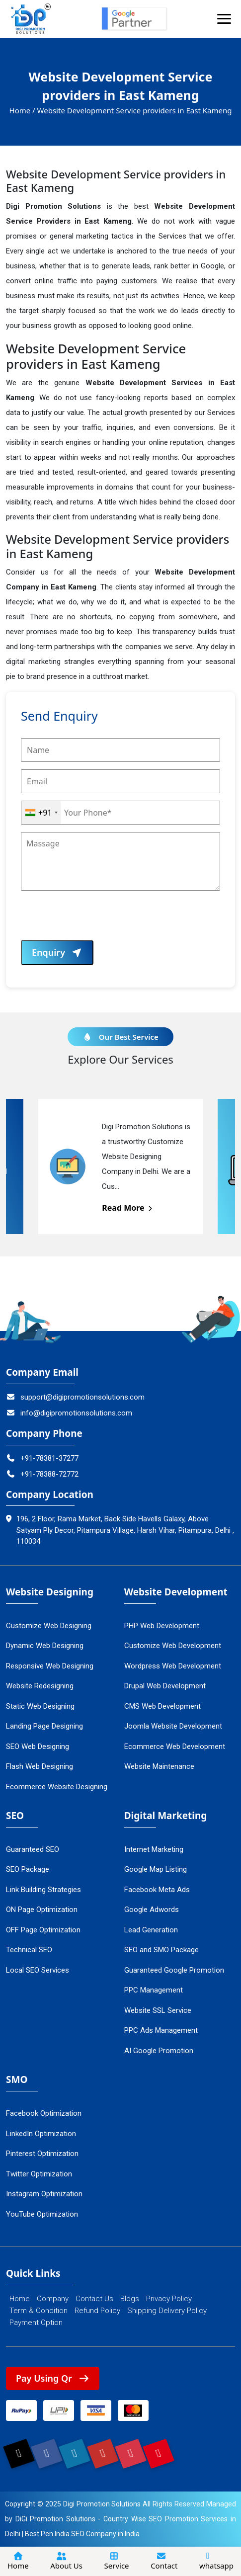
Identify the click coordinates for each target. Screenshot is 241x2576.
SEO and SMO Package (161, 1949)
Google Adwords (151, 1909)
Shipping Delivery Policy (167, 2310)
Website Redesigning (40, 1685)
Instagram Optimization (44, 2193)
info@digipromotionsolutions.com (69, 1413)
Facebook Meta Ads (157, 1889)
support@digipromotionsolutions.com (75, 1397)
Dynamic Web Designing (44, 1645)
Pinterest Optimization (42, 2153)
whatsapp (216, 2561)
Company (53, 2298)
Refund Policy (97, 2310)
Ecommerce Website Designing (56, 1786)
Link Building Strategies (43, 1889)
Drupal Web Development (165, 1685)
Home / (22, 110)
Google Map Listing (155, 1869)
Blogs (129, 2298)
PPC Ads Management (161, 2030)
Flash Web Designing (39, 1766)
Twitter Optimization (39, 2173)
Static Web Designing (40, 1706)
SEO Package (27, 1869)
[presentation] (96, 920)
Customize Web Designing (48, 1625)
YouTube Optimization (42, 2214)
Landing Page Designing (44, 1726)
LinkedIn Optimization (41, 2133)
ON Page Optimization (42, 1909)
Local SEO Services (37, 1970)
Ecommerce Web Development (174, 1746)
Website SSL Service (157, 2010)
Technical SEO (29, 1949)
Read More (128, 1207)
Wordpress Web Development (172, 1666)
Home (19, 2298)
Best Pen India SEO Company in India (82, 2534)
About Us (66, 2561)
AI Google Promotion (158, 2050)
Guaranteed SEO (32, 1849)
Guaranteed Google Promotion (174, 1970)
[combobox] (41, 812)
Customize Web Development (172, 1645)
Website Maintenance (159, 1766)
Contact (164, 2561)
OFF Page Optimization (43, 1929)
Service (116, 2561)
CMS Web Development (162, 1706)
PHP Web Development (161, 1625)
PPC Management (153, 1990)
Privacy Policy (169, 2298)
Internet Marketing (153, 1849)
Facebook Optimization (43, 2113)
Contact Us (94, 2298)
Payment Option (36, 2322)
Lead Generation (151, 1929)
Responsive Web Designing (49, 1666)
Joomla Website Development (173, 1726)
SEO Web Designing (37, 1746)
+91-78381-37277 (42, 1458)
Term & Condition (38, 2310)
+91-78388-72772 (42, 1474)
